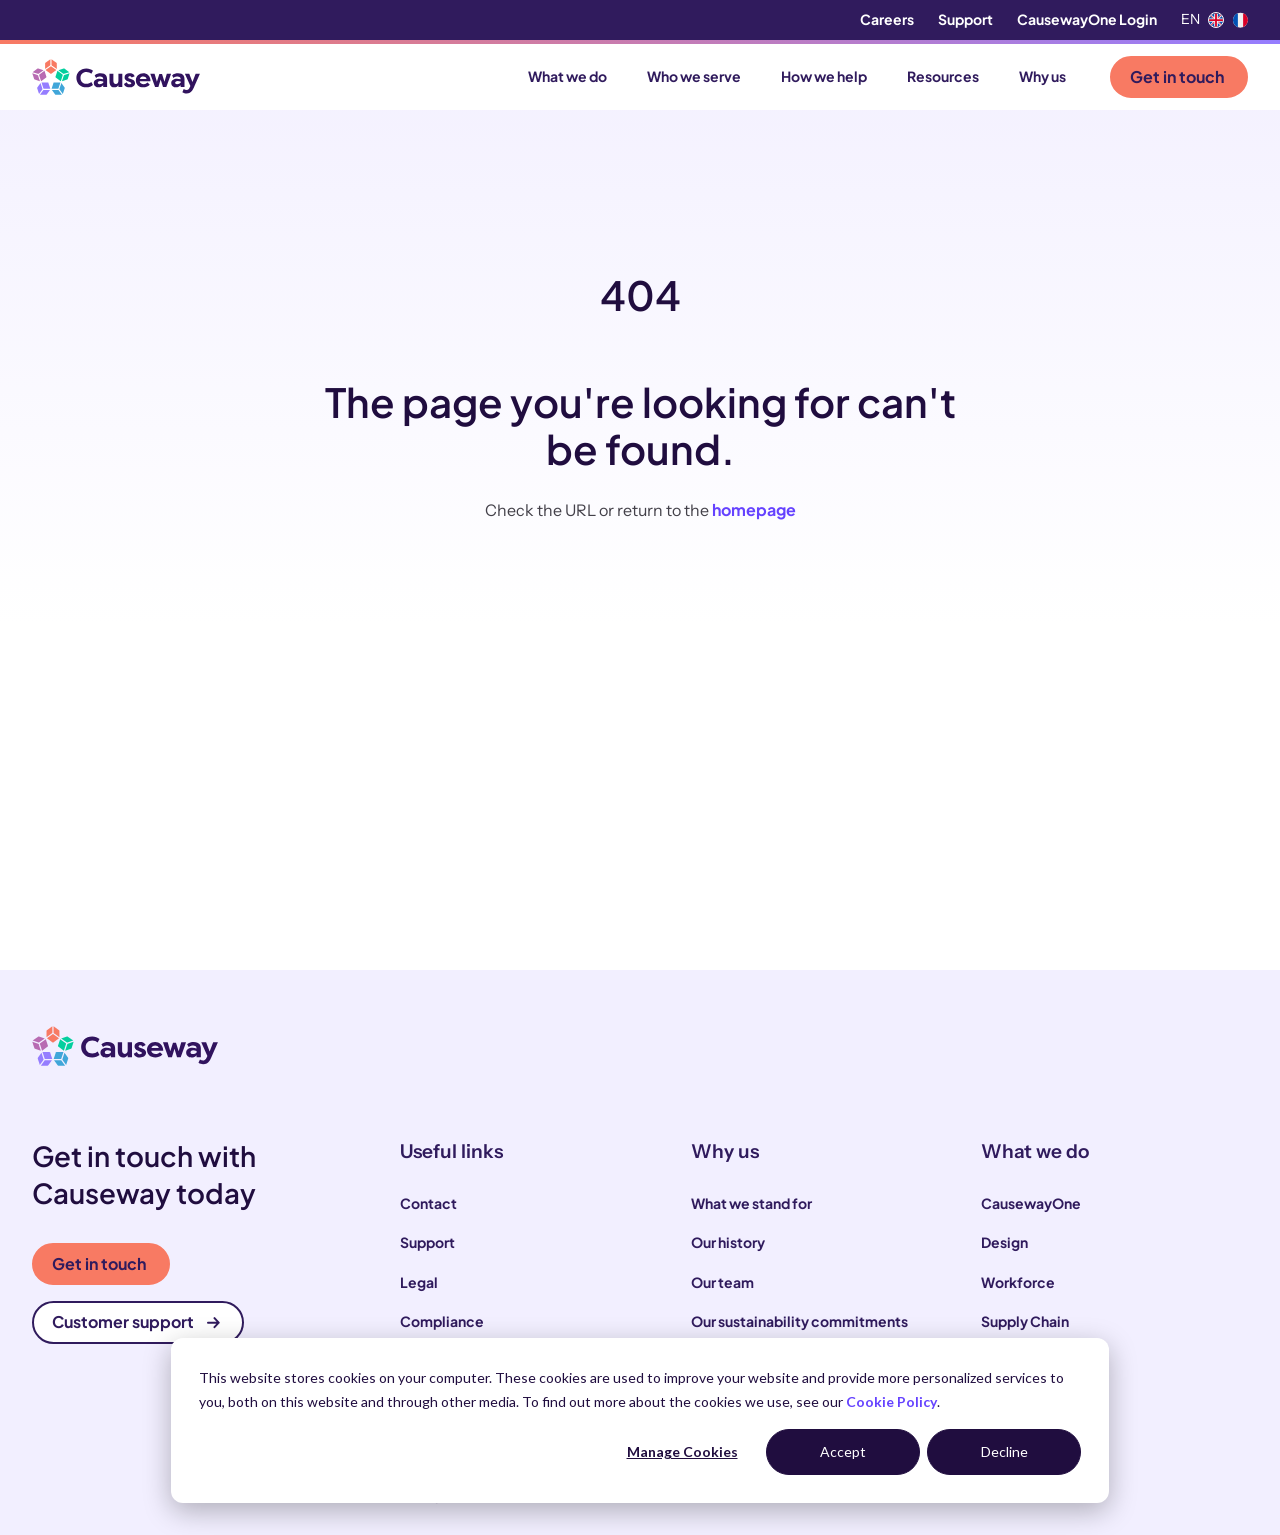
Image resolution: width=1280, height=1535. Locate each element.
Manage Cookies (682, 1451)
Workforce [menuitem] (1018, 1282)
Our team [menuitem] (722, 1282)
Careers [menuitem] (887, 19)
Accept (843, 1451)
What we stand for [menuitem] (751, 1203)
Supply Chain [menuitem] (1025, 1321)
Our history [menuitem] (728, 1242)
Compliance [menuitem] (442, 1321)
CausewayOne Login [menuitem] (1087, 19)
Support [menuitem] (965, 19)
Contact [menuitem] (428, 1203)
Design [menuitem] (1004, 1242)
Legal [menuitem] (419, 1282)
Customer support (136, 1321)
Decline (1004, 1451)
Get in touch (1177, 76)
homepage (754, 509)
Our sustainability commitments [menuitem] (799, 1321)
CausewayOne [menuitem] (1031, 1203)
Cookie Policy (891, 1401)
